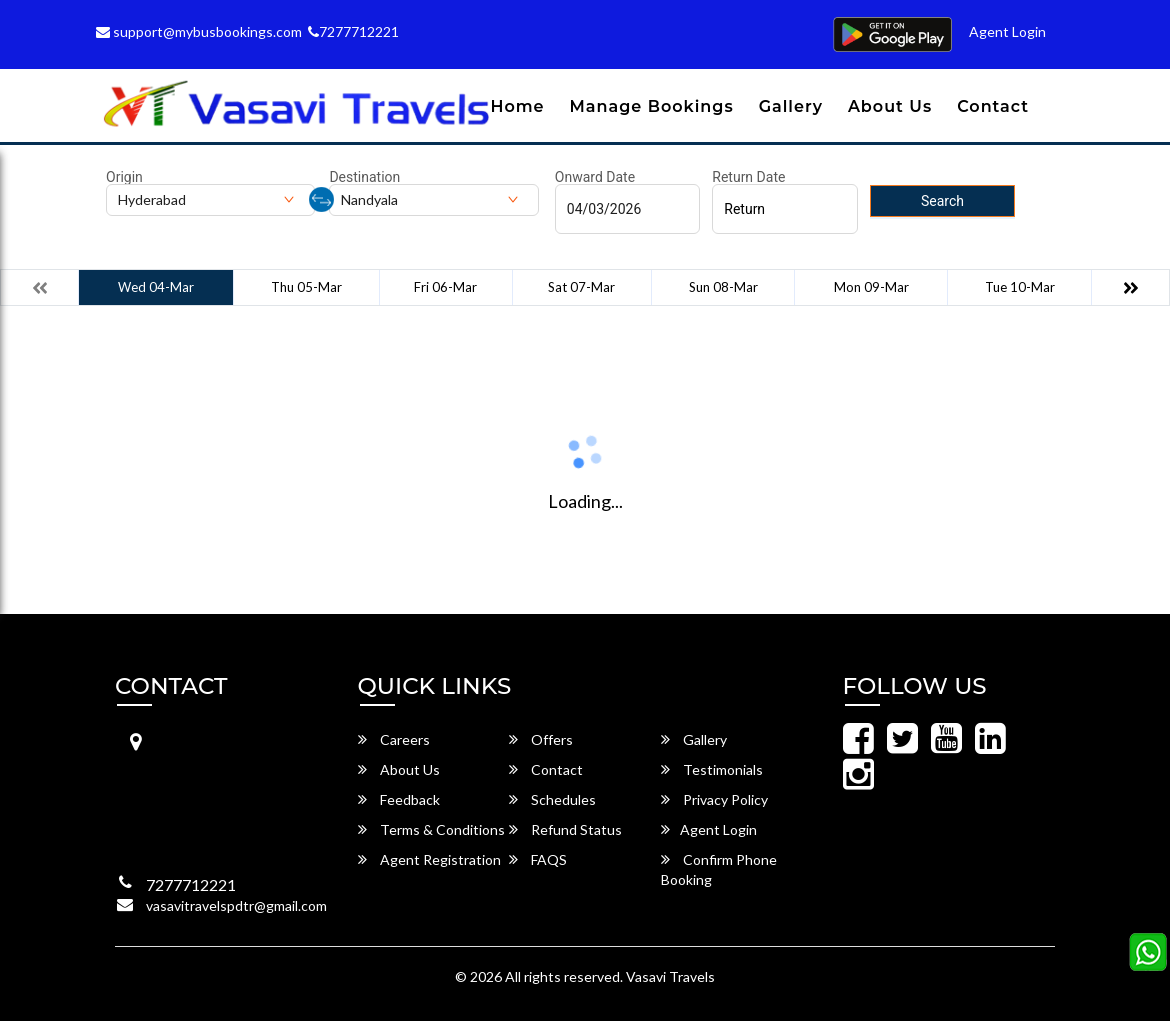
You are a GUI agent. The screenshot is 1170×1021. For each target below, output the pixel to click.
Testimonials (712, 769)
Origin (124, 177)
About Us (890, 106)
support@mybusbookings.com (199, 31)
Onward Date (595, 177)
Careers (394, 739)
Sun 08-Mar (723, 287)
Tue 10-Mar (1020, 287)
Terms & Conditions (431, 829)
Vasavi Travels (670, 976)
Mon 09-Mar (871, 287)
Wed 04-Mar (156, 287)
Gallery (791, 106)
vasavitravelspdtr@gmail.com (236, 905)
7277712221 (353, 31)
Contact (993, 106)
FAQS (538, 859)
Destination (364, 177)
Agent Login (1007, 31)
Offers (541, 739)
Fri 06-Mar (445, 287)
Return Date (748, 177)
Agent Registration (429, 859)
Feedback (399, 799)
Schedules (552, 799)
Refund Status (565, 829)
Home (517, 106)
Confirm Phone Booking (719, 869)
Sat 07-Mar (581, 287)
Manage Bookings (652, 106)
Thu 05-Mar (306, 287)
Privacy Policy (714, 799)
